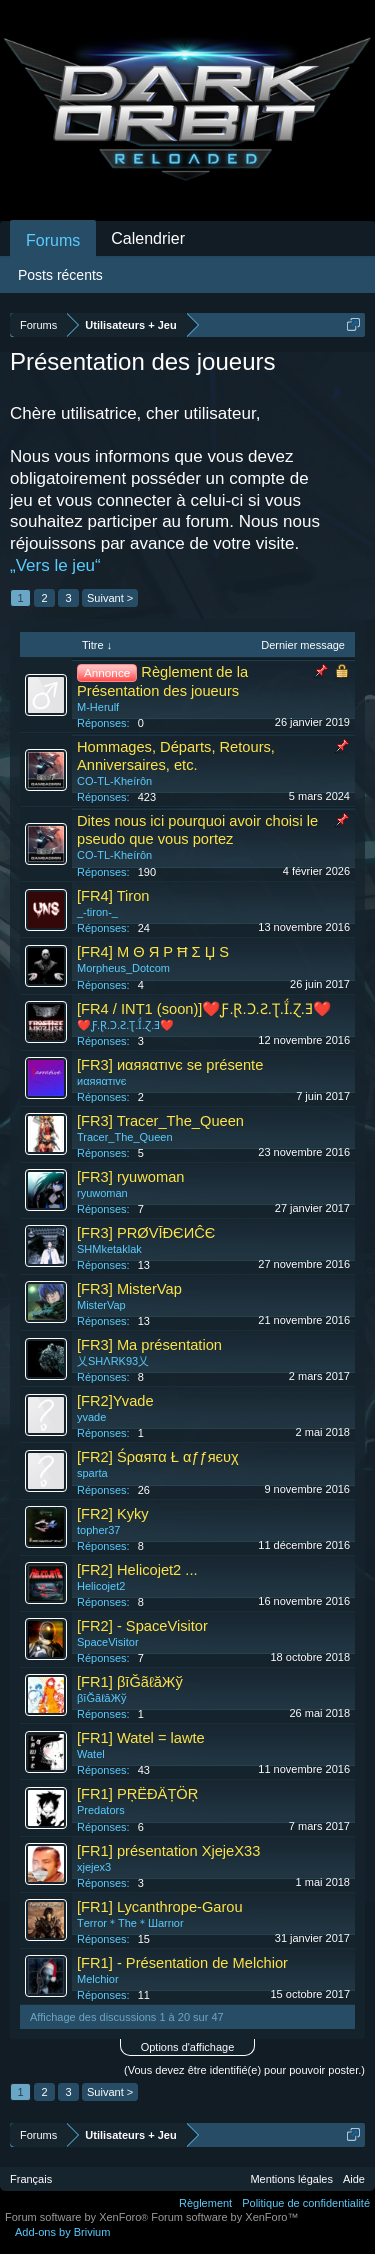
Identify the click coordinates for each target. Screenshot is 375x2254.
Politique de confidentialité (306, 2203)
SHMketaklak (109, 1249)
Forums (53, 240)
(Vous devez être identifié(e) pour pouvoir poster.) (244, 2070)
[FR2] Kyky (113, 1514)
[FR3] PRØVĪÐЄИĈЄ (146, 1233)
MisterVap (101, 1305)
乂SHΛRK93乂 (113, 1361)
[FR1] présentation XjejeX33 (168, 1851)
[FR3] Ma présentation (149, 1345)
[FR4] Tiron (113, 896)
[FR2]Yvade (115, 1401)
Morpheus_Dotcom (123, 968)
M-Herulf (98, 707)
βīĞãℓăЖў (101, 1698)
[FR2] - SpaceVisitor (142, 1626)
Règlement (205, 2203)
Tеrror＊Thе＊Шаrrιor (130, 1923)
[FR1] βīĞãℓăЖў (130, 1682)
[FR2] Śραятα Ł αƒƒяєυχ (158, 1457)
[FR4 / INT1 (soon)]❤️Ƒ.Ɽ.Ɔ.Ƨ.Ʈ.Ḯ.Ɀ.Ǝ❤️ (204, 1009)
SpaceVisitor (108, 1642)
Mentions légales (291, 2179)
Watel (91, 1754)
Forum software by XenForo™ (224, 2217)
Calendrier (148, 238)
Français (31, 2179)
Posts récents (60, 275)
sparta (92, 1473)
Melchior (98, 1979)
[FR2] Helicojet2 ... (137, 1570)
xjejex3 (94, 1867)
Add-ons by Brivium (62, 2232)
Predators (101, 1810)
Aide (354, 2179)
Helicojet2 (101, 1586)
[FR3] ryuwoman (131, 1177)
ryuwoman (102, 1193)
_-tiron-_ (97, 912)
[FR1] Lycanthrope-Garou (160, 1907)
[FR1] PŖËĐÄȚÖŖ (137, 1794)
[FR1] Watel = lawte (141, 1738)
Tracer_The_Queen (125, 1137)
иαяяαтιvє (101, 1081)
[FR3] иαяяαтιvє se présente (170, 1065)
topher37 (98, 1530)
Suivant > (110, 598)
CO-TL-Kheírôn (114, 781)
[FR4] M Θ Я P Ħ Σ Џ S (153, 952)
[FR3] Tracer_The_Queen (160, 1121)
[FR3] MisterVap (129, 1289)
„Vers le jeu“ (55, 565)
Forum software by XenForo (78, 2217)
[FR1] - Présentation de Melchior (182, 1963)
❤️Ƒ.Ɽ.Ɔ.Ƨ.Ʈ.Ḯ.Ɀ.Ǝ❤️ (125, 1025)
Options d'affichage (188, 2047)
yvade (91, 1417)
